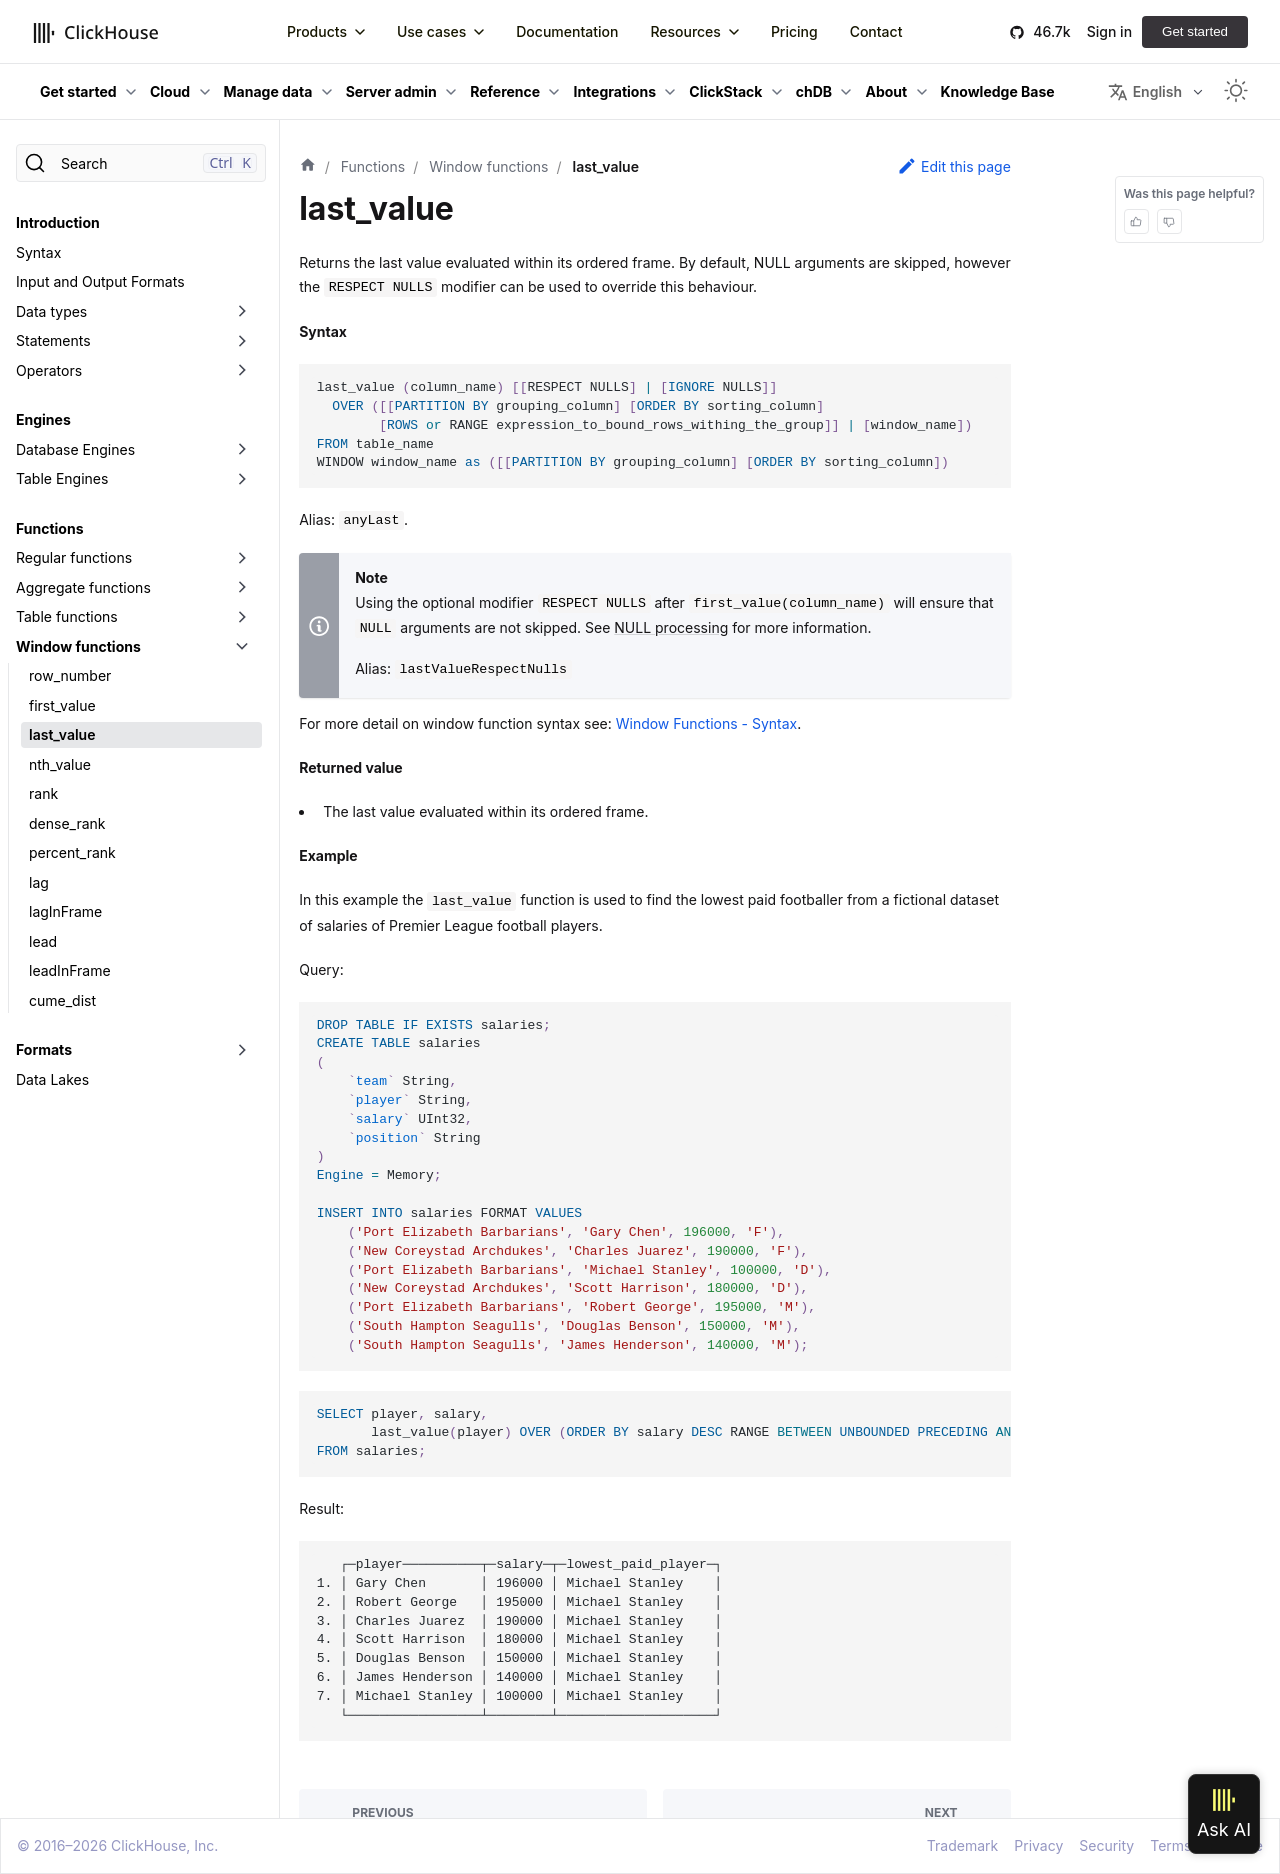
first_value (62, 705)
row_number (70, 675)
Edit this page (954, 166)
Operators (49, 370)
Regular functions (74, 557)
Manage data (268, 91)
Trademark (962, 1845)
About (886, 91)
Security (1106, 1845)
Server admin (391, 91)
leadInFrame (70, 970)
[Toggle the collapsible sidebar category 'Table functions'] (242, 617)
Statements (53, 340)
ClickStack (725, 91)
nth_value (60, 764)
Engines (43, 419)
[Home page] (308, 167)
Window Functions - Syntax (707, 723)
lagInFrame (65, 911)
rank (43, 793)
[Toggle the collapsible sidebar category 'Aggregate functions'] (242, 588)
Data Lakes (52, 1079)
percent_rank (72, 852)
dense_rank (67, 823)
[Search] (141, 163)
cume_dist (62, 1000)
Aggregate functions (83, 587)
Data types (51, 311)
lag (39, 882)
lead (43, 941)
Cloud (170, 91)
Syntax (38, 252)
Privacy (1038, 1845)
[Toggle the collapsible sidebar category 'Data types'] (242, 312)
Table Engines (62, 478)
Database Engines (75, 449)
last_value (62, 734)
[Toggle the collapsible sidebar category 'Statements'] (242, 341)
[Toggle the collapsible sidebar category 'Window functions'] (242, 647)
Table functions (67, 616)
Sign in (1109, 31)
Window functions (78, 646)
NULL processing (671, 627)
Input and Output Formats (100, 281)
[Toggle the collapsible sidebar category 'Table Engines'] (242, 479)
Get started (1195, 31)
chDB (814, 91)
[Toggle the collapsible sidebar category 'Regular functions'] (242, 558)
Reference (505, 91)
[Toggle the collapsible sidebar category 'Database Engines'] (242, 450)
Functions (49, 528)
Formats (44, 1049)
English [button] (1145, 92)
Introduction (58, 222)
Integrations (614, 91)
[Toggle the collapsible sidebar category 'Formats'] (242, 1050)
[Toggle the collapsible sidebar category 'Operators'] (242, 371)
